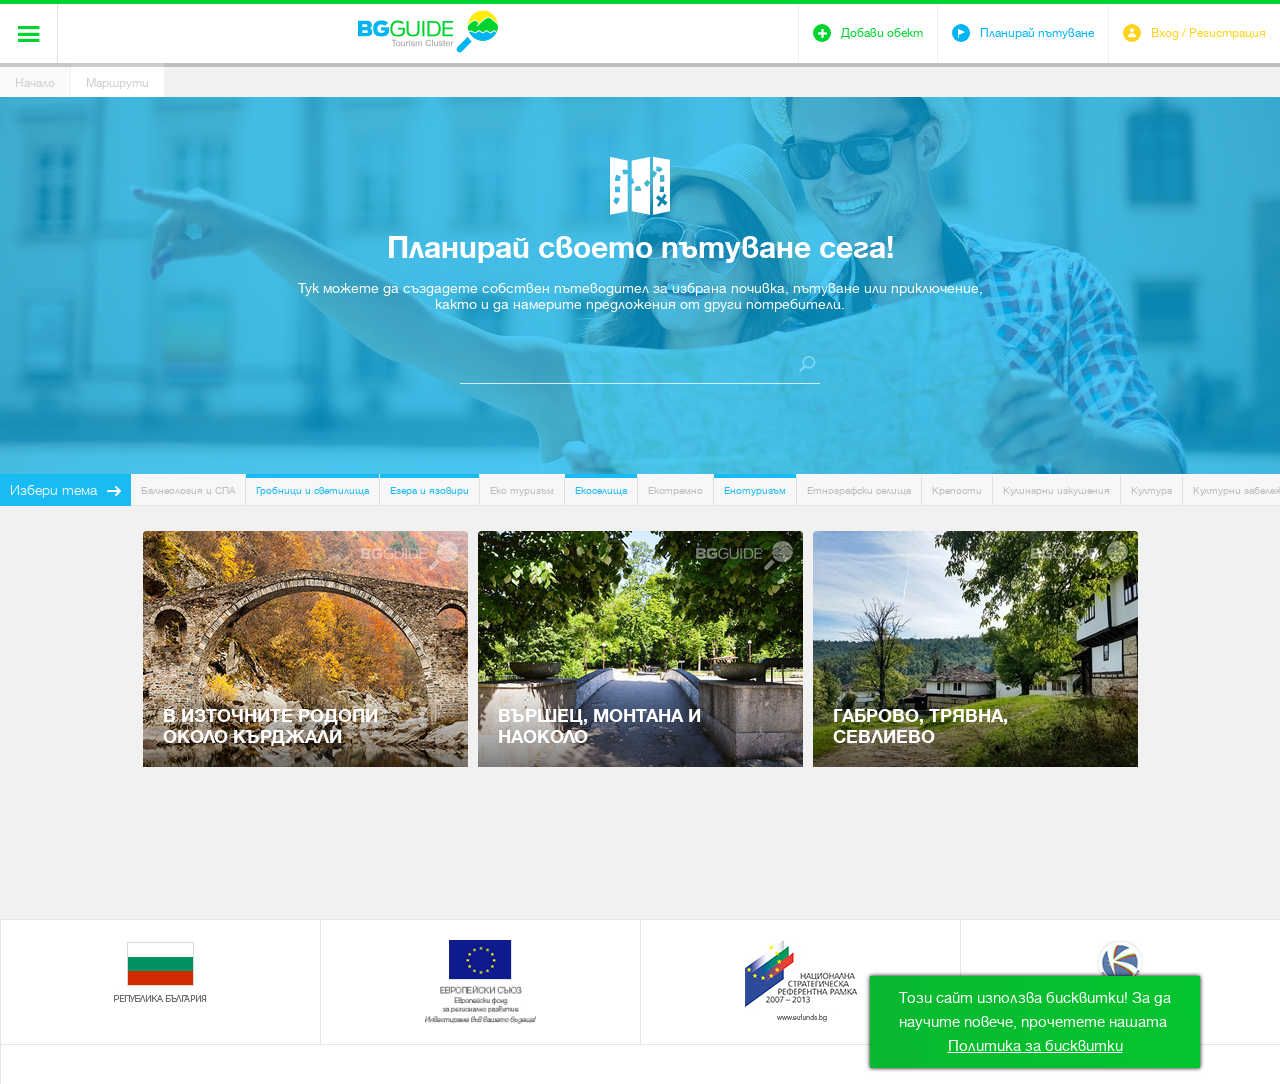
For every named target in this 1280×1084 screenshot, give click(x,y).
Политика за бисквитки (1035, 1046)
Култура (1151, 490)
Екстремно (675, 490)
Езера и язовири (429, 490)
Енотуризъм (755, 490)
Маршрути (117, 83)
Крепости (957, 490)
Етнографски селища (859, 490)
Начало (35, 83)
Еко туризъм (522, 490)
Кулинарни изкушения (1056, 490)
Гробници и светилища (312, 490)
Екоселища (601, 490)
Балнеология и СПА (188, 490)
